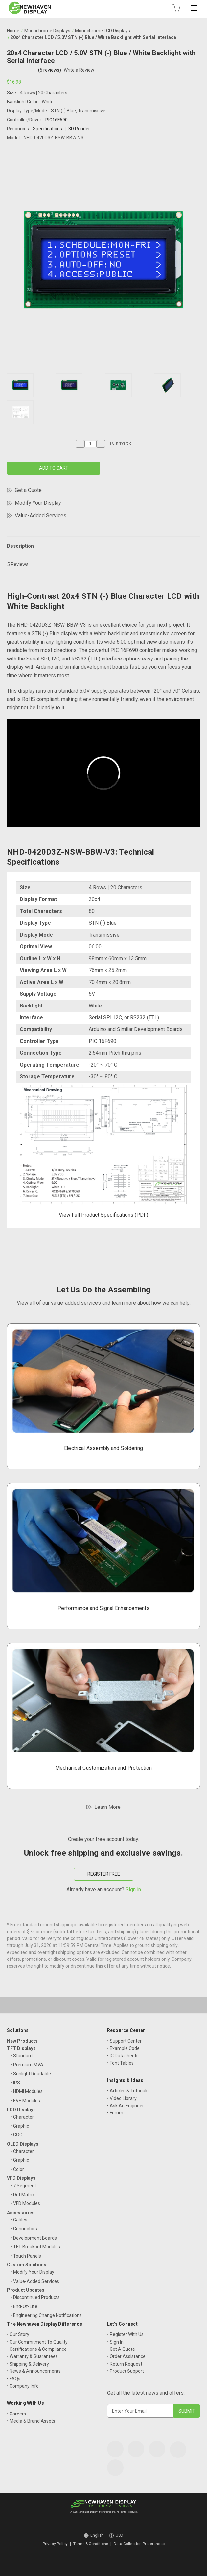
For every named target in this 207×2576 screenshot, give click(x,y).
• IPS (15, 2082)
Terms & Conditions (90, 2544)
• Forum (115, 2112)
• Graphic (20, 2126)
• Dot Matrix (22, 2194)
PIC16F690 (56, 119)
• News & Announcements (34, 2371)
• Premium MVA (27, 2064)
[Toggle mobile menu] (194, 8)
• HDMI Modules (27, 2091)
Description (20, 546)
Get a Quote (28, 490)
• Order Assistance (126, 2356)
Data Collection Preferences (139, 2544)
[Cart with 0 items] (176, 8)
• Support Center (124, 2041)
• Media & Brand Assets (31, 2421)
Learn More (107, 1807)
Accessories (20, 2212)
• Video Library (122, 2098)
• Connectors (24, 2228)
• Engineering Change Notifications (46, 2315)
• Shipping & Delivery (28, 2364)
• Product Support (125, 2371)
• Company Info (23, 2386)
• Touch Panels (26, 2256)
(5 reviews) (50, 70)
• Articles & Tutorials (128, 2090)
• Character (22, 2117)
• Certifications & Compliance (37, 2349)
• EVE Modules (25, 2100)
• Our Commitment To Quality (37, 2342)
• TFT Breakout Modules (35, 2246)
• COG (16, 2134)
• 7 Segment (23, 2185)
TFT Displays (21, 2048)
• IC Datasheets (123, 2055)
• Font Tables (120, 2063)
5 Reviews (18, 564)
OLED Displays (22, 2144)
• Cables (19, 2219)
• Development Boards (34, 2237)
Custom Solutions (26, 2264)
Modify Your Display (38, 503)
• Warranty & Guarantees (32, 2356)
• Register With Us (125, 2334)
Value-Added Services (40, 515)
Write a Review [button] (79, 70)
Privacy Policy (55, 2544)
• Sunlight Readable (31, 2073)
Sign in (133, 1889)
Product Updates (25, 2290)
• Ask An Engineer (125, 2105)
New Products (22, 2041)
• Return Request (124, 2364)
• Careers (16, 2413)
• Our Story (18, 2334)
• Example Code (123, 2048)
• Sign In (115, 2342)
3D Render (79, 128)
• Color (17, 2169)
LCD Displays (21, 2109)
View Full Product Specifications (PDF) (103, 1215)
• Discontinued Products (35, 2297)
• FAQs (13, 2378)
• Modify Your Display (32, 2272)
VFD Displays (21, 2178)
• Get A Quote (121, 2349)
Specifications (47, 128)
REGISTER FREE (103, 1874)
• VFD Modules (25, 2203)
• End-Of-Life (24, 2306)
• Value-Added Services (35, 2281)
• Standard (22, 2055)
